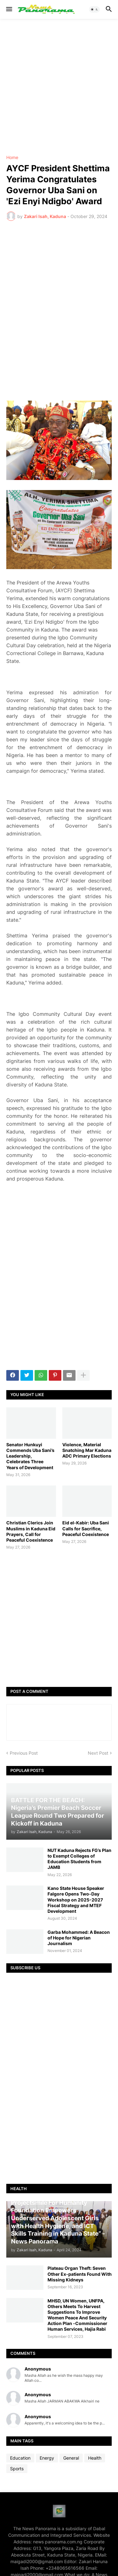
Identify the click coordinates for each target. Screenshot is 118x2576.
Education (20, 2458)
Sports (17, 2468)
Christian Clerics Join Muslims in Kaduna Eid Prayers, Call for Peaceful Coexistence (30, 1531)
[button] (8, 9)
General (71, 2458)
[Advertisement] (59, 87)
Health (94, 2458)
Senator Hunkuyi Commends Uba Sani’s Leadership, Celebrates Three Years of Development (30, 1456)
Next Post (98, 1753)
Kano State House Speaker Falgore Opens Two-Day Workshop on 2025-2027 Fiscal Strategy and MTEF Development (76, 1899)
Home (12, 157)
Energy (47, 2458)
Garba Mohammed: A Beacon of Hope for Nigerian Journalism (79, 1937)
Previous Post (24, 1753)
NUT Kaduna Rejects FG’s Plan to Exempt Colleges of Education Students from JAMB (79, 1859)
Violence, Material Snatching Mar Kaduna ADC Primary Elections (86, 1450)
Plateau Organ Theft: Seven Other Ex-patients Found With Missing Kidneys (80, 2273)
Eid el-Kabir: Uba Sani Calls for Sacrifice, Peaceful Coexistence (85, 1528)
